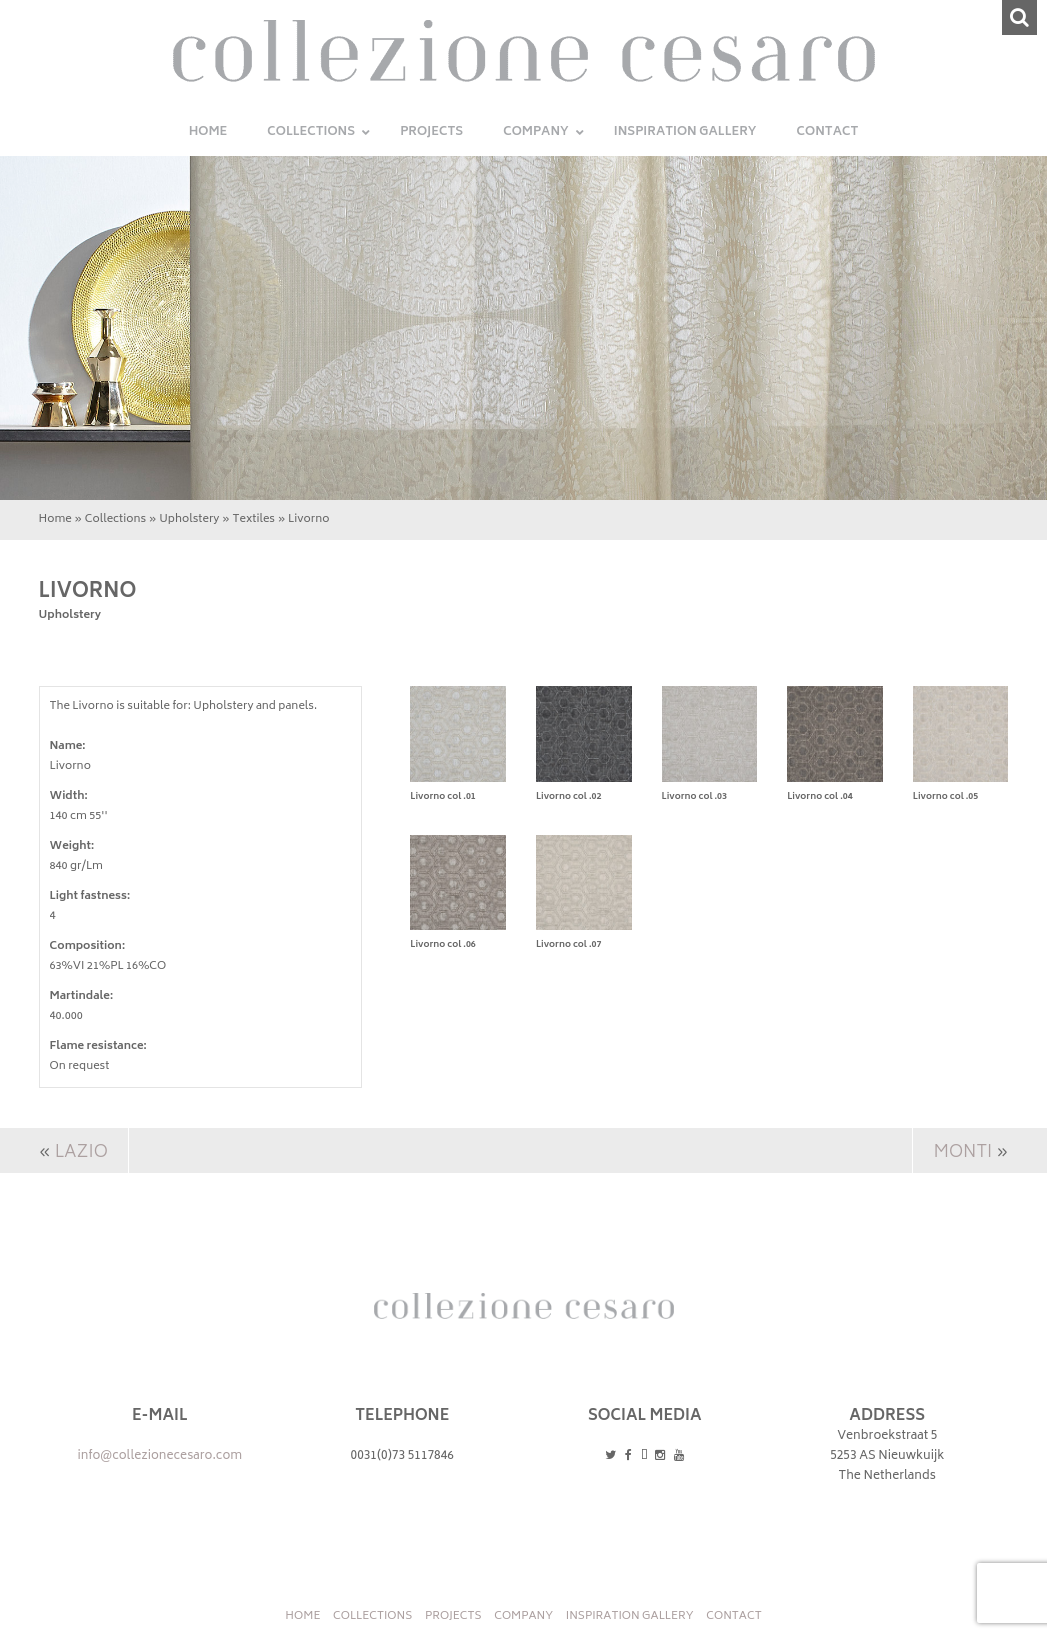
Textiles (254, 519)
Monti (962, 1153)
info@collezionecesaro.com (159, 1456)
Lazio (81, 1153)
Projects (453, 1616)
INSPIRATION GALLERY (630, 1616)
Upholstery (189, 519)
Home (55, 519)
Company (523, 1616)
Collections (115, 519)
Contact (733, 1616)
